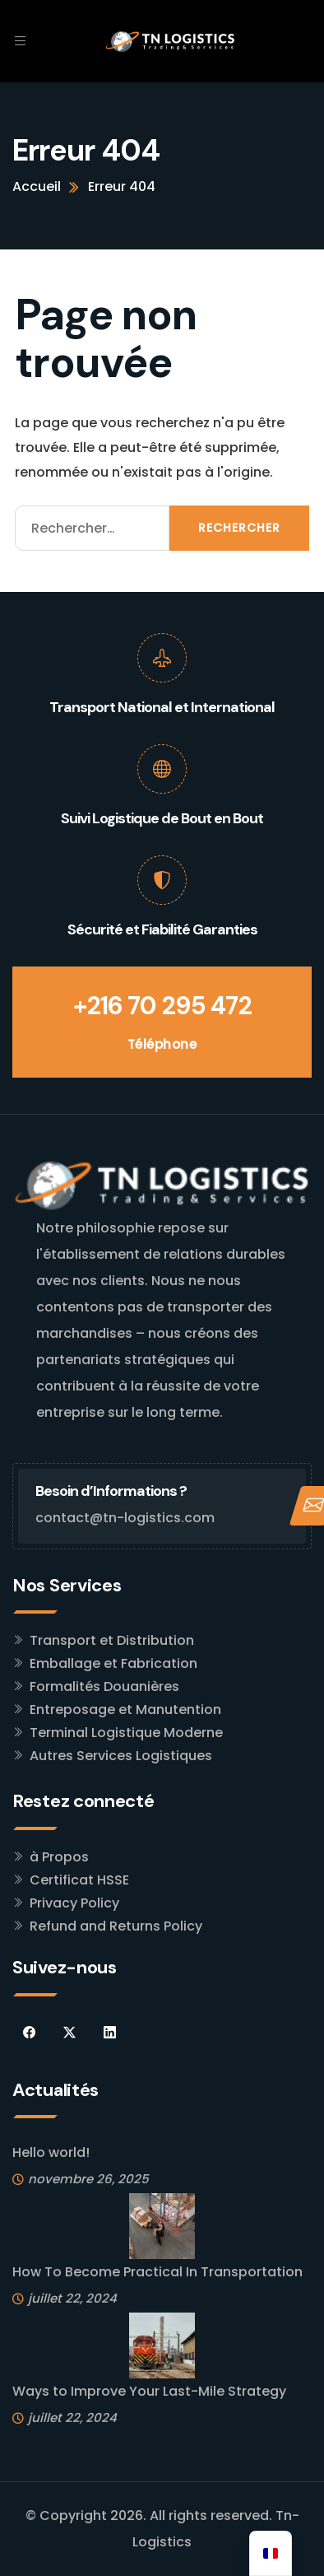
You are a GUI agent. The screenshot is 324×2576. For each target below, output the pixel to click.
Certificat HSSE (79, 1879)
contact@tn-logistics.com (125, 1517)
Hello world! (51, 2152)
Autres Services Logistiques (121, 1755)
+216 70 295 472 (162, 1006)
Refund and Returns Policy (116, 1926)
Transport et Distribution (112, 1640)
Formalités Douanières (104, 1686)
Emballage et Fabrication (113, 1663)
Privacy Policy (74, 1903)
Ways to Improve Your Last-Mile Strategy (149, 2391)
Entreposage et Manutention (125, 1709)
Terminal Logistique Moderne (126, 1732)
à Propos (59, 1856)
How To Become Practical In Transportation (157, 2271)
